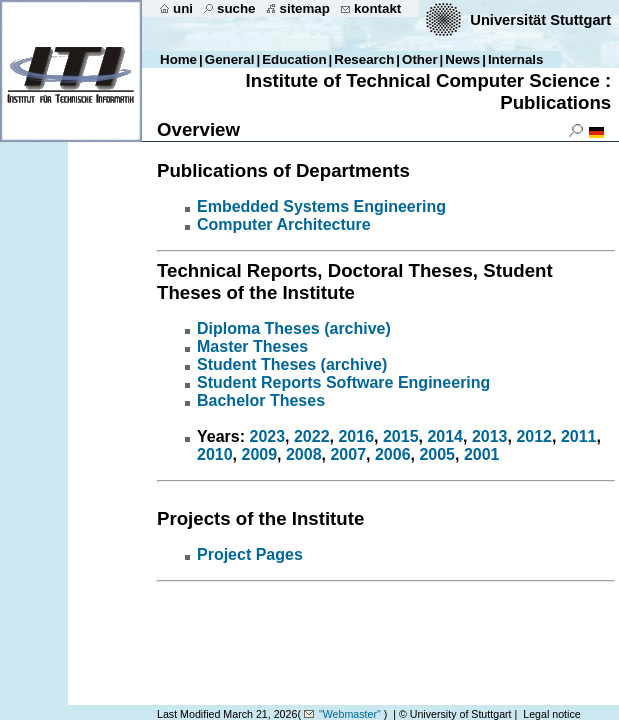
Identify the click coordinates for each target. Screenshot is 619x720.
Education (294, 59)
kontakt (377, 8)
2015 (401, 436)
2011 (579, 436)
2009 (259, 454)
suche (236, 8)
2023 (267, 436)
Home (178, 59)
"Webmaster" (350, 714)
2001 (482, 454)
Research (364, 59)
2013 (490, 436)
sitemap (305, 8)
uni (183, 8)
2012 (534, 436)
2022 (312, 436)
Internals (516, 59)
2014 (445, 436)
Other (420, 59)
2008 (304, 454)
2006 (393, 454)
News (462, 59)
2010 (215, 454)
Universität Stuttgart (540, 20)
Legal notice (551, 714)
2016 (356, 436)
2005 (437, 454)
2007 (348, 454)
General (230, 59)
